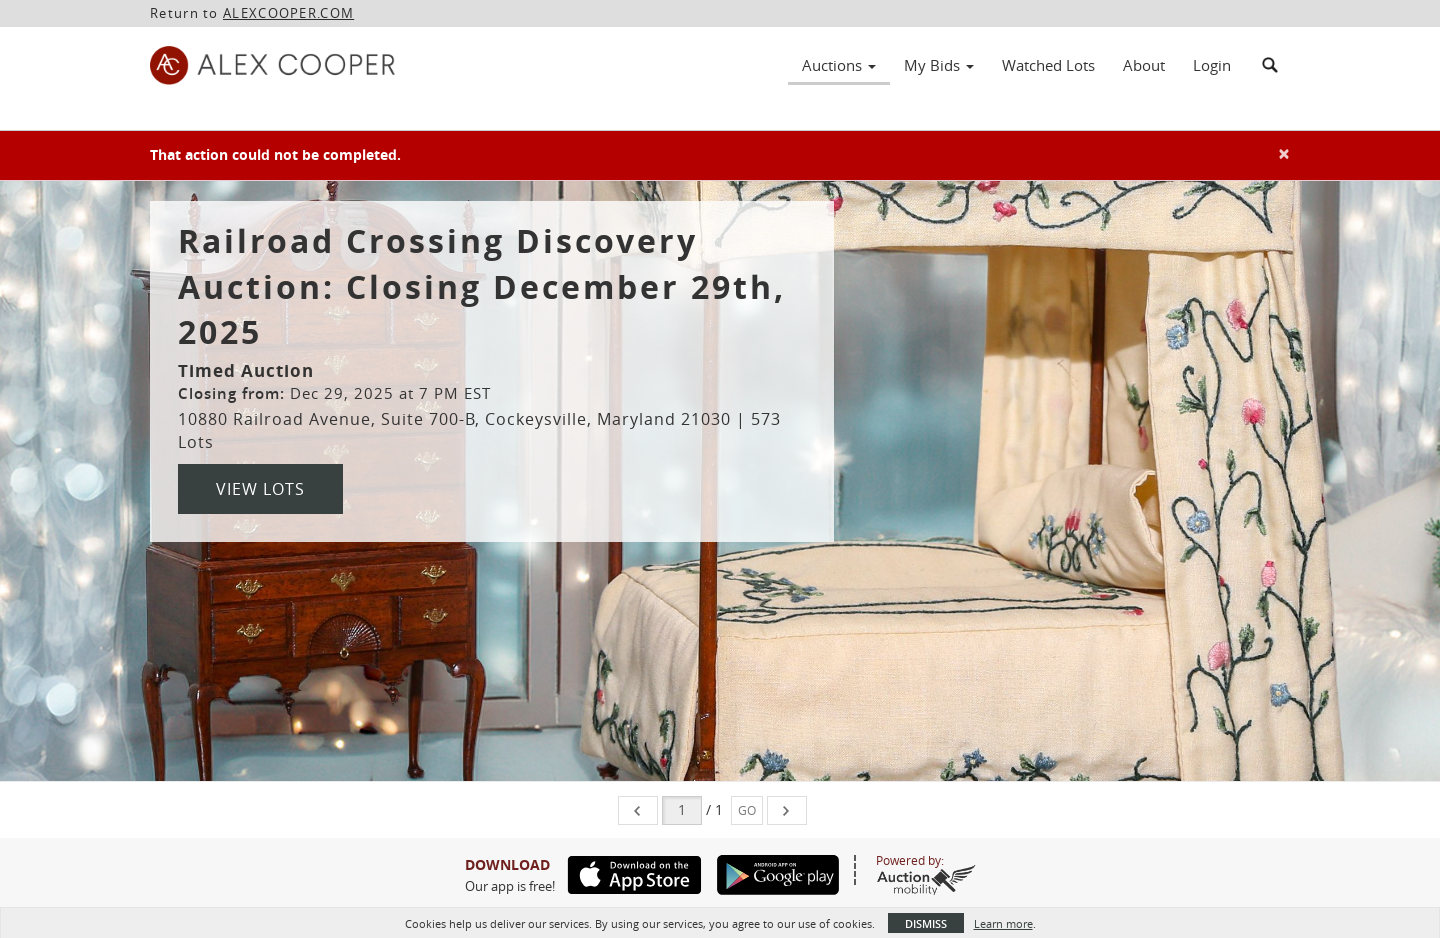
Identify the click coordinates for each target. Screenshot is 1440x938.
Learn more (1003, 923)
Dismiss (926, 923)
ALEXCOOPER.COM (288, 13)
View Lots (260, 489)
